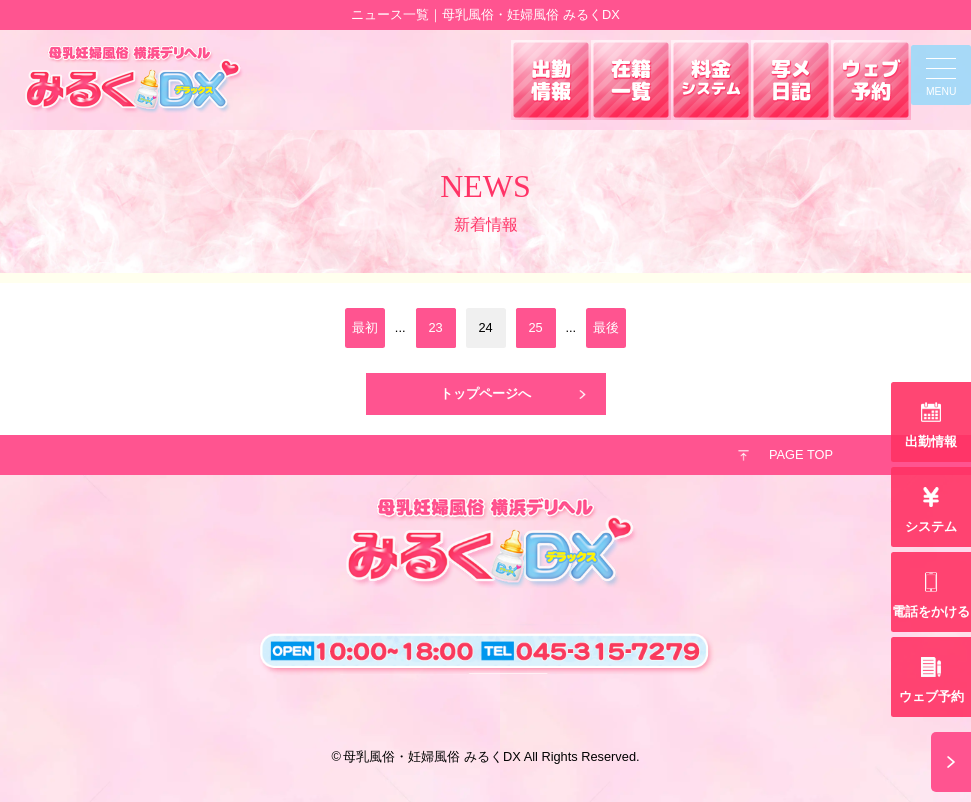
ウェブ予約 (931, 696)
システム (931, 526)
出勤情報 (931, 441)
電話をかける (931, 611)
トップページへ (485, 393)
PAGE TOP (801, 454)
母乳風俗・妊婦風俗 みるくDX (431, 756)
